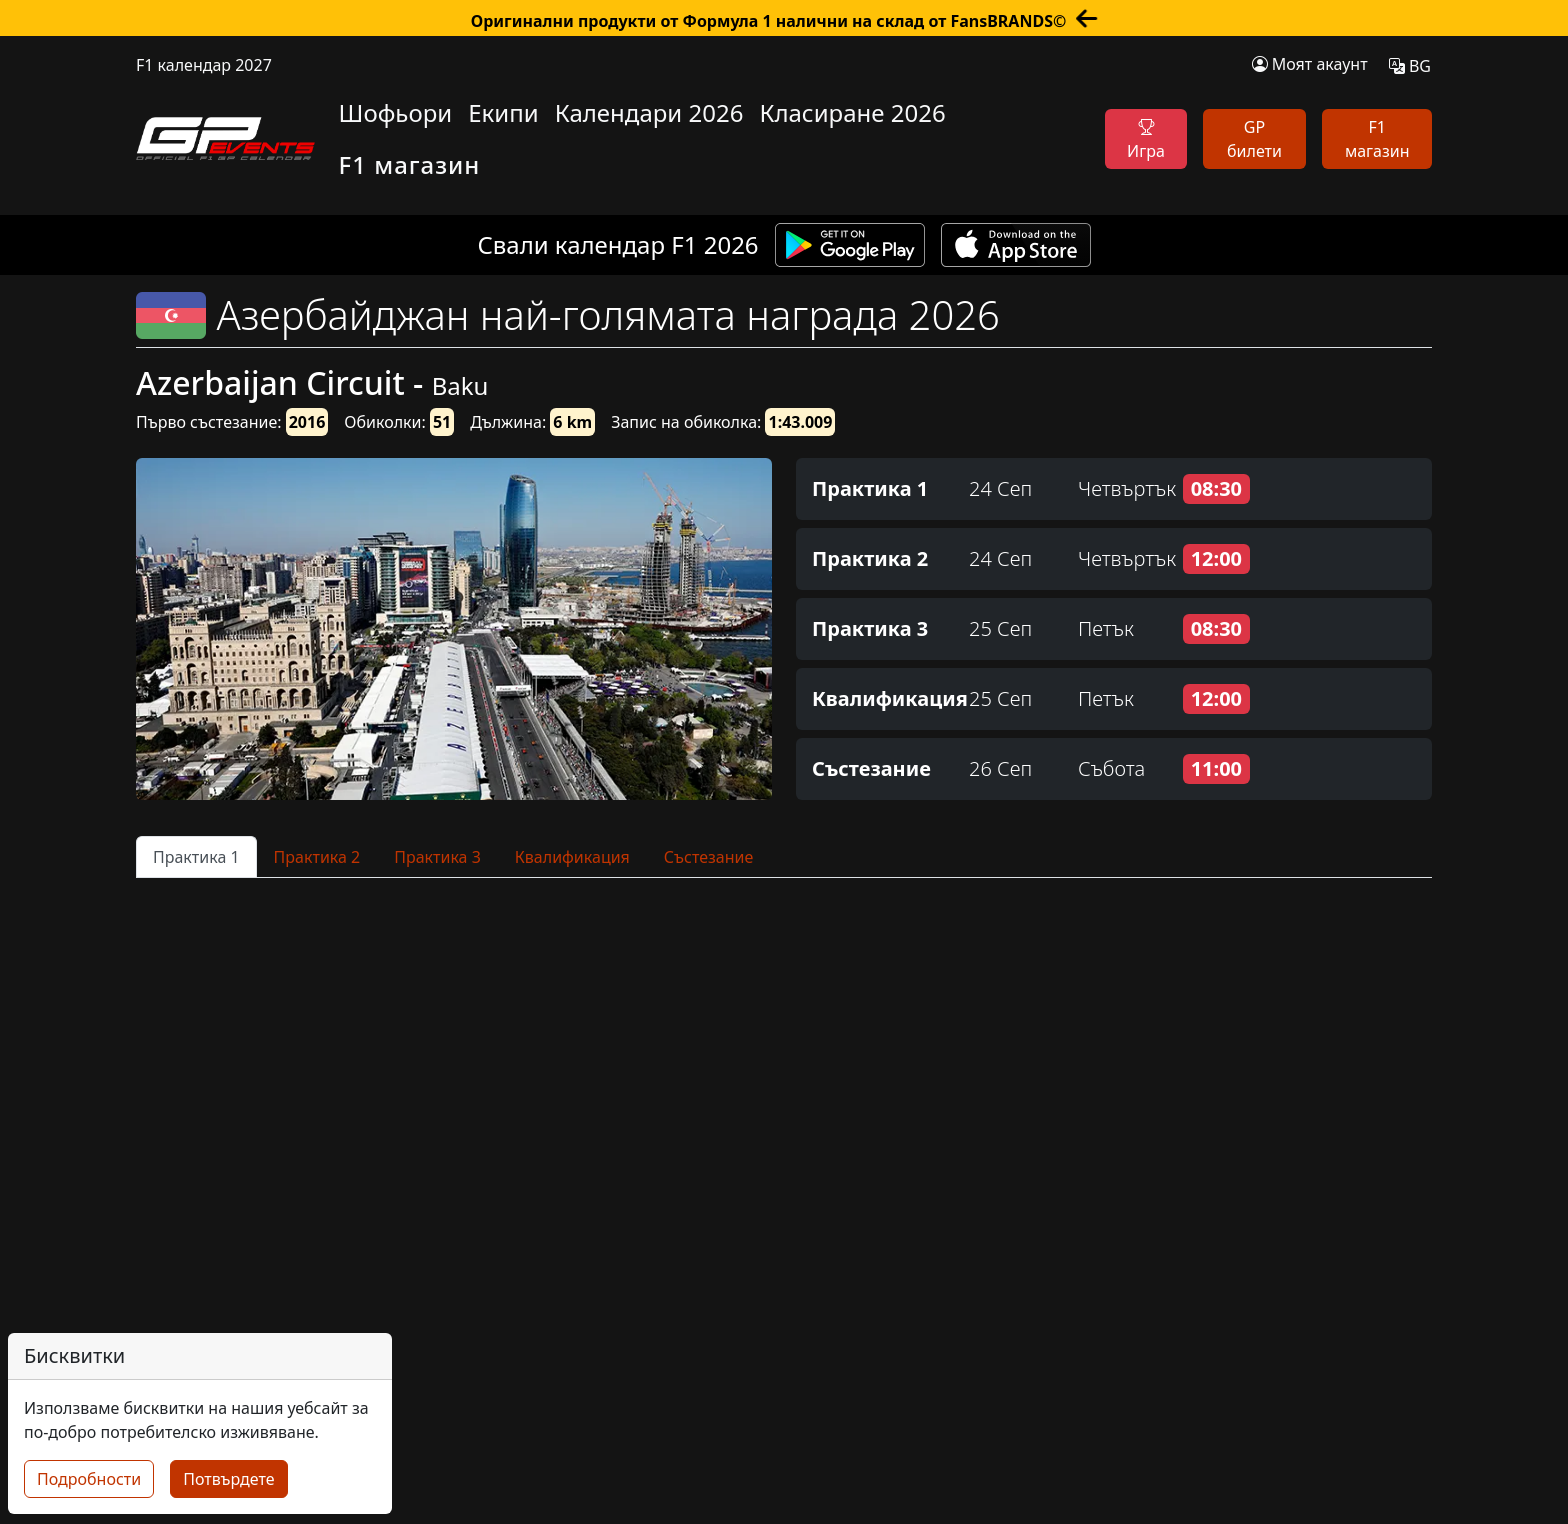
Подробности (89, 1479)
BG (1410, 66)
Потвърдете (228, 1479)
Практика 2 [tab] (317, 857)
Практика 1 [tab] (196, 857)
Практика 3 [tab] (437, 857)
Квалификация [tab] (572, 857)
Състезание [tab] (708, 857)
